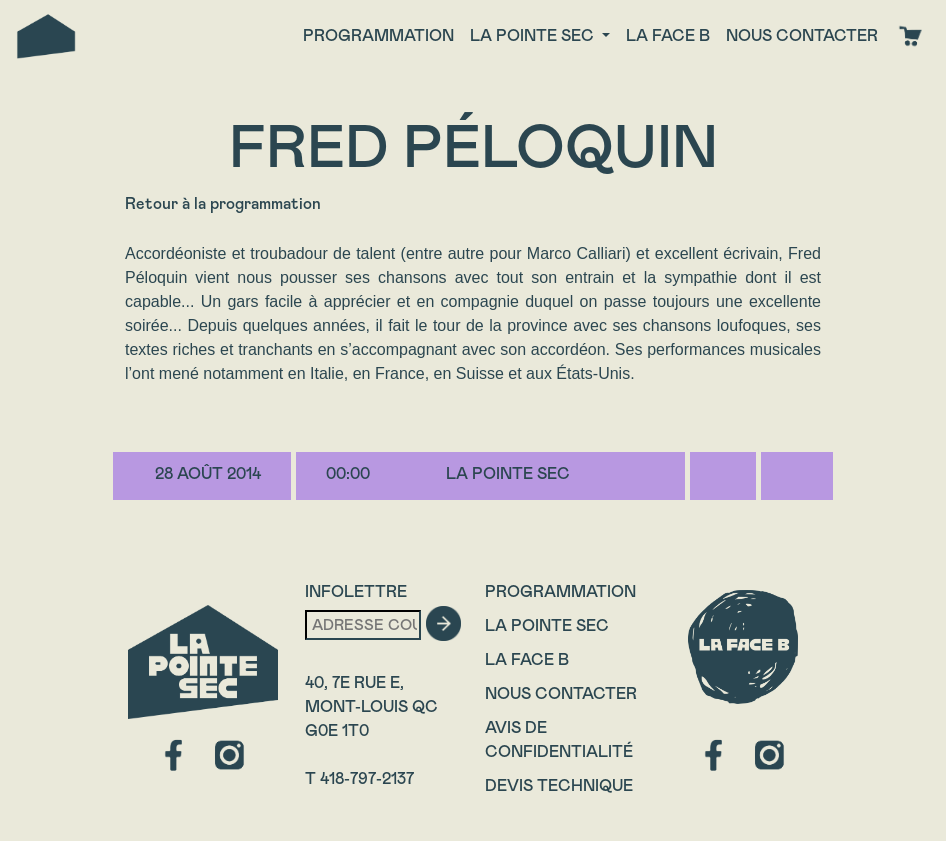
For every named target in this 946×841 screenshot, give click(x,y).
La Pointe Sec (547, 625)
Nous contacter (802, 35)
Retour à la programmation (223, 203)
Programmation (378, 35)
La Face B (527, 659)
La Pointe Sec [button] (534, 35)
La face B (668, 35)
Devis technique (559, 785)
